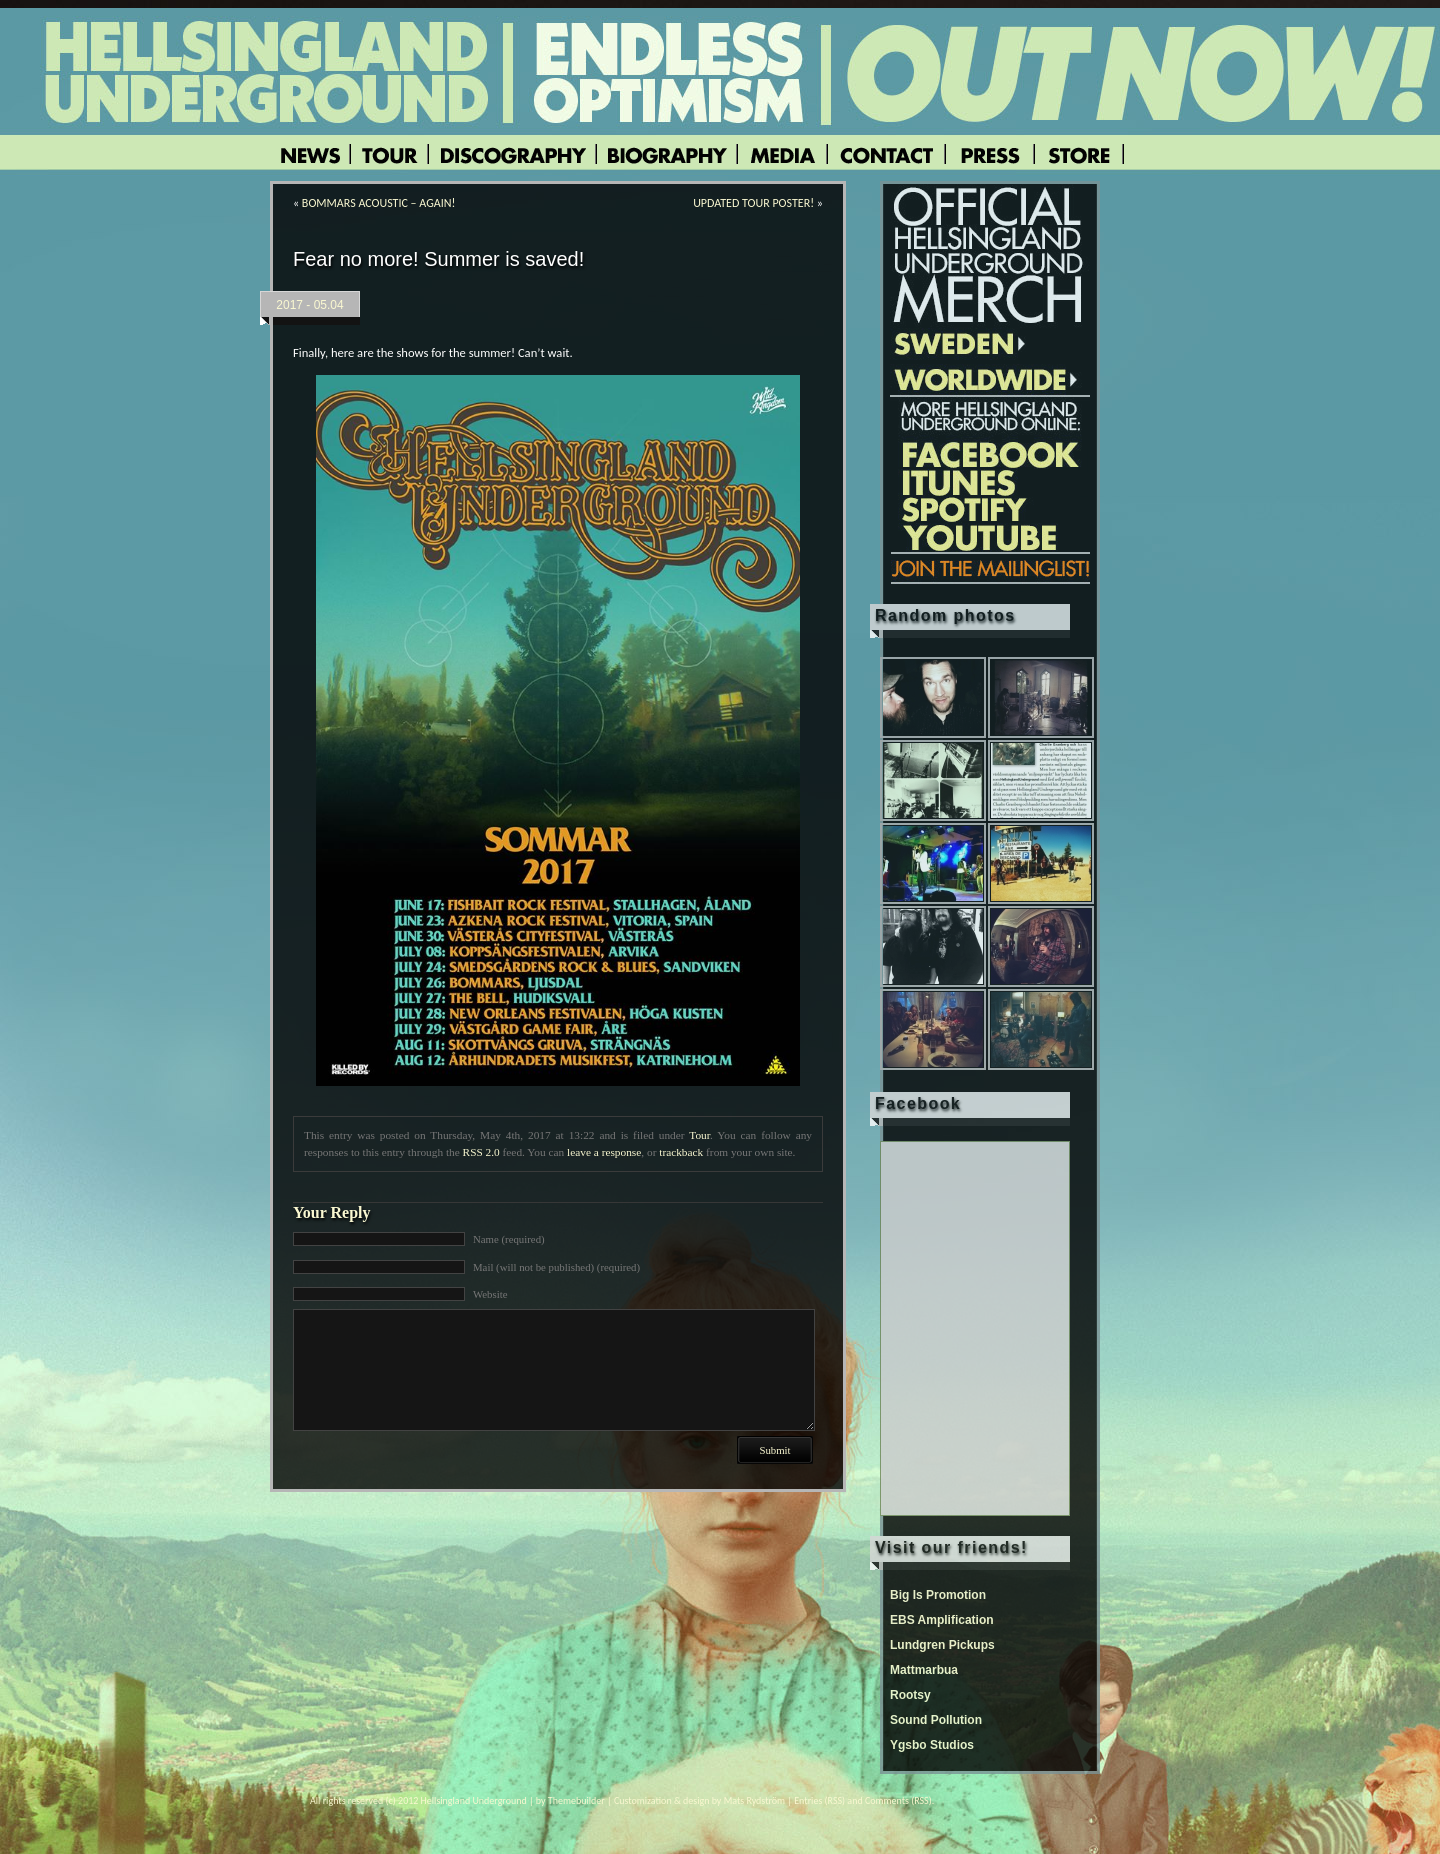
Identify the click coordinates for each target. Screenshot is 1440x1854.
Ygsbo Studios (932, 1745)
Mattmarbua (924, 1670)
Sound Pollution (936, 1720)
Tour (699, 1135)
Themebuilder (576, 1800)
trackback (681, 1152)
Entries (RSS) (819, 1800)
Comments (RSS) (898, 1800)
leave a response (604, 1152)
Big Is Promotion (938, 1595)
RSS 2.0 (481, 1152)
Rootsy (910, 1695)
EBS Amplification (942, 1620)
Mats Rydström (754, 1800)
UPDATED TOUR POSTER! (753, 203)
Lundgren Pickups (942, 1645)
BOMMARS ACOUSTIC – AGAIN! (378, 203)
